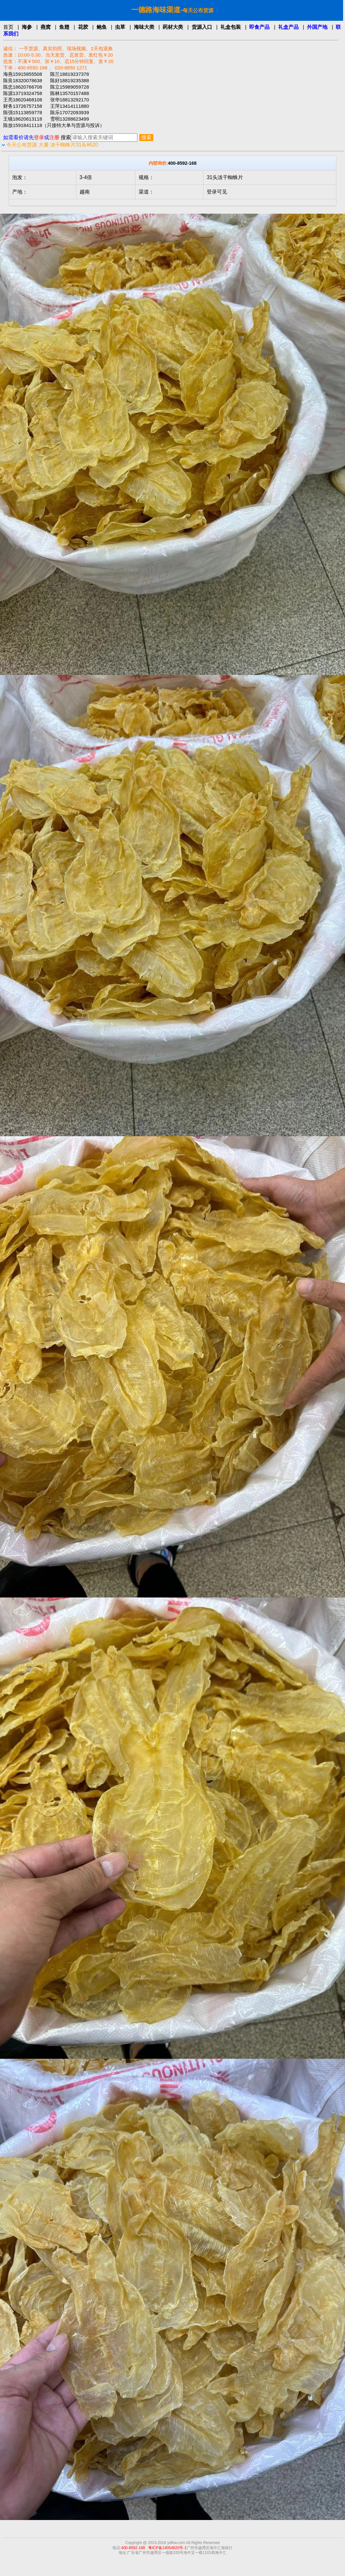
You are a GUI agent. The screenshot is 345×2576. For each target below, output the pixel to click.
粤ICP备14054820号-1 (167, 2548)
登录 (39, 137)
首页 (8, 27)
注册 (54, 137)
